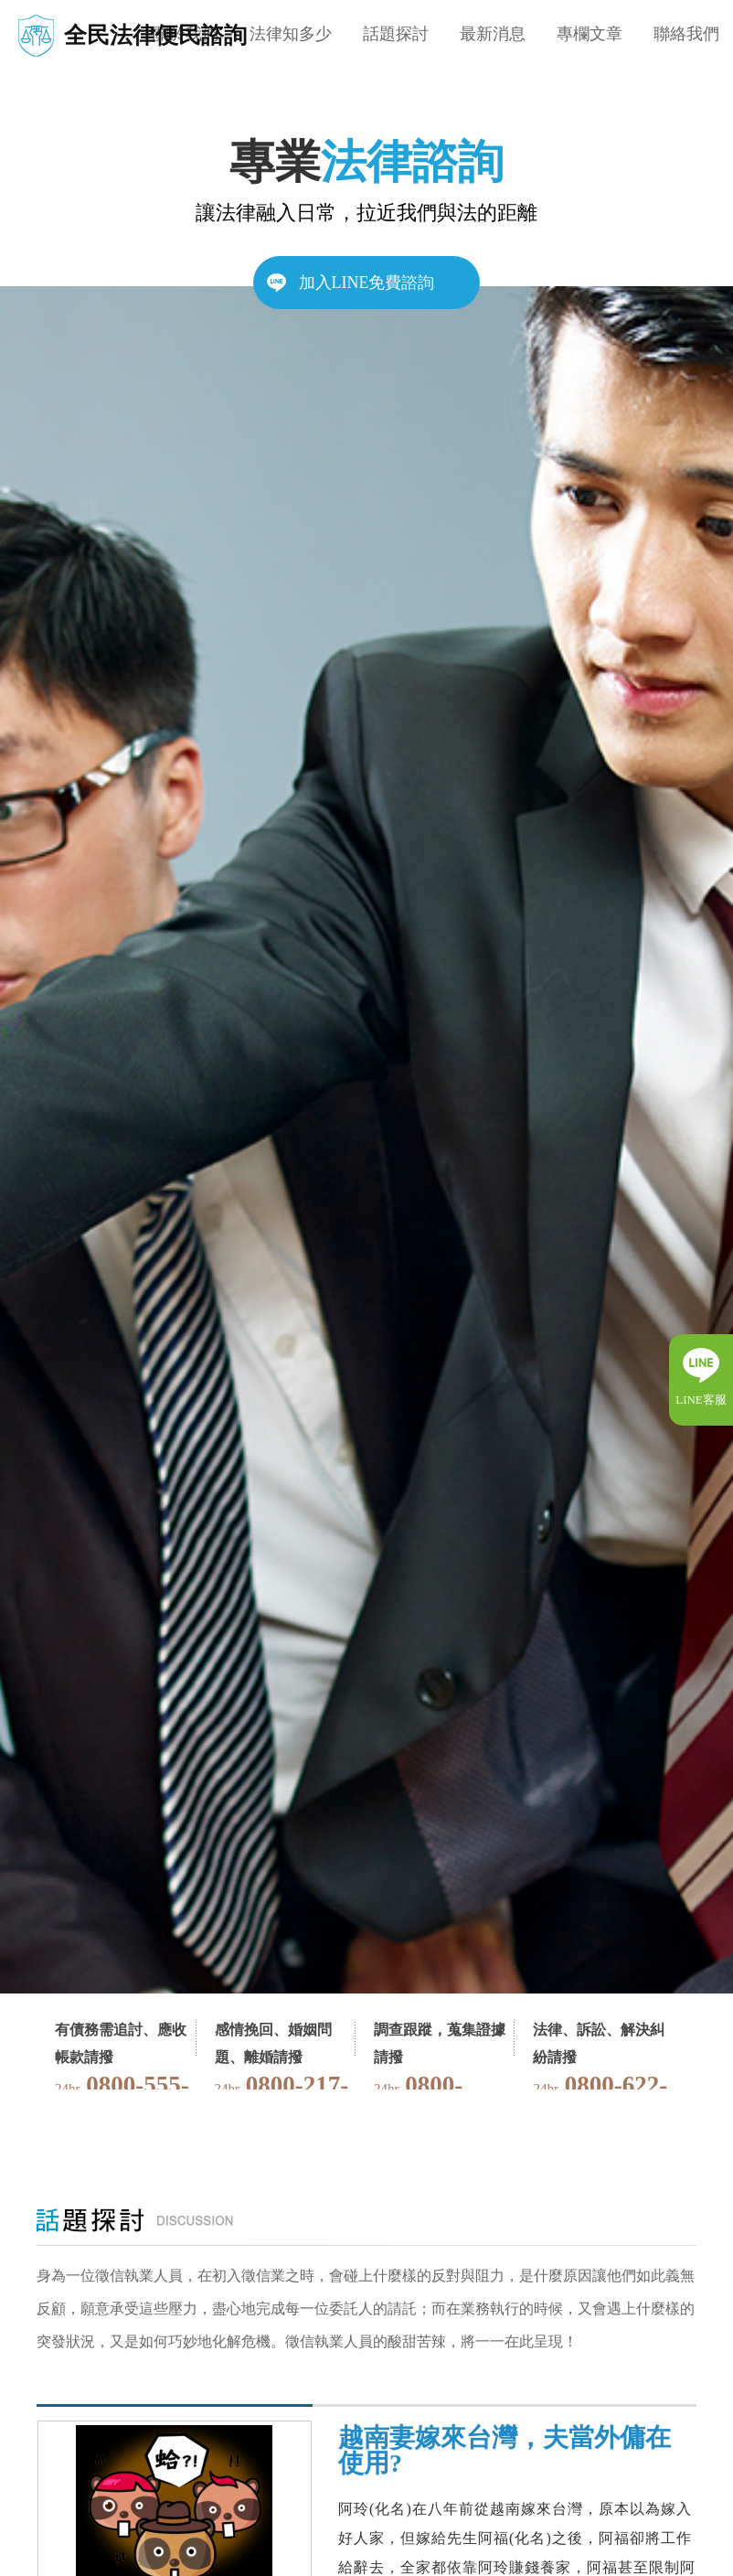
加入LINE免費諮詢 (367, 282)
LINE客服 (701, 1399)
